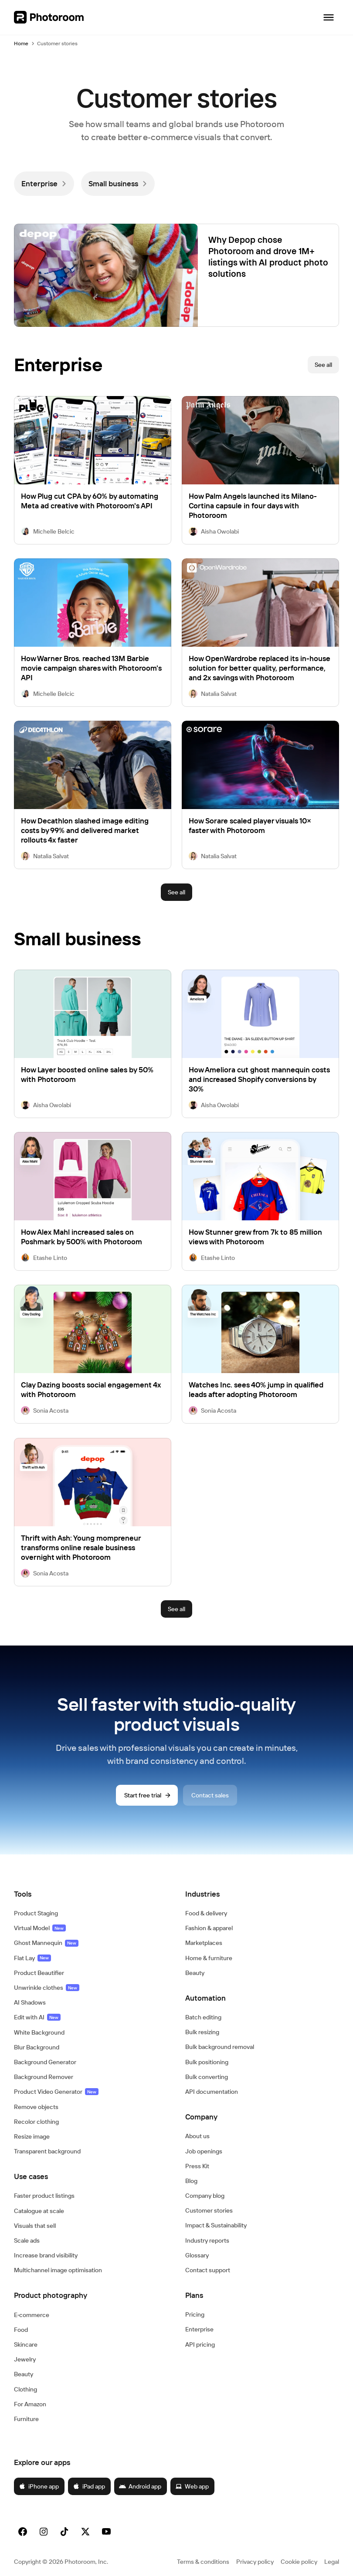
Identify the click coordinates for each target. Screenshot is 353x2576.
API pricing (200, 2344)
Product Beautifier (39, 1973)
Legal (331, 2562)
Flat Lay (32, 1958)
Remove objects (36, 2107)
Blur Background (36, 2047)
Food (21, 2330)
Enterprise (199, 2329)
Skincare (25, 2344)
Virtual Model (40, 1928)
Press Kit (197, 2166)
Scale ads (27, 2240)
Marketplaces (203, 1943)
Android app (140, 2486)
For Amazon (30, 2404)
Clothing (25, 2389)
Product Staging (36, 1913)
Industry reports (207, 2240)
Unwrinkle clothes (46, 1988)
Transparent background (47, 2151)
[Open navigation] (328, 17)
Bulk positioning (206, 2062)
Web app (192, 2486)
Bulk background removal (219, 2047)
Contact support (207, 2270)
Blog (191, 2181)
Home (21, 43)
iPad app (89, 2486)
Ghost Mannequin (46, 1943)
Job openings (203, 2151)
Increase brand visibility (46, 2255)
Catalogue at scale (39, 2211)
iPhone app (39, 2486)
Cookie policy (299, 2562)
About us (197, 2136)
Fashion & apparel (209, 1928)
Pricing (194, 2314)
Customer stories (209, 2210)
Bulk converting (206, 2077)
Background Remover (43, 2077)
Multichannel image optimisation (58, 2270)
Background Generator (45, 2062)
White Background (39, 2032)
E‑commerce (32, 2315)
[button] (91, 1894)
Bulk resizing (202, 2032)
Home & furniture (208, 1958)
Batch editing (203, 2017)
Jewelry (25, 2359)
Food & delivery (206, 1913)
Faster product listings (44, 2196)
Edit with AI (37, 2017)
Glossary (197, 2255)
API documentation (211, 2092)
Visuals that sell (35, 2226)
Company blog (204, 2196)
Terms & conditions (203, 2562)
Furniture (26, 2419)
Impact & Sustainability (216, 2225)
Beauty (23, 2374)
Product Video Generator (56, 2092)
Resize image (32, 2136)
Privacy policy (255, 2562)
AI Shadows (30, 2002)
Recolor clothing (36, 2122)
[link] (44, 183)
